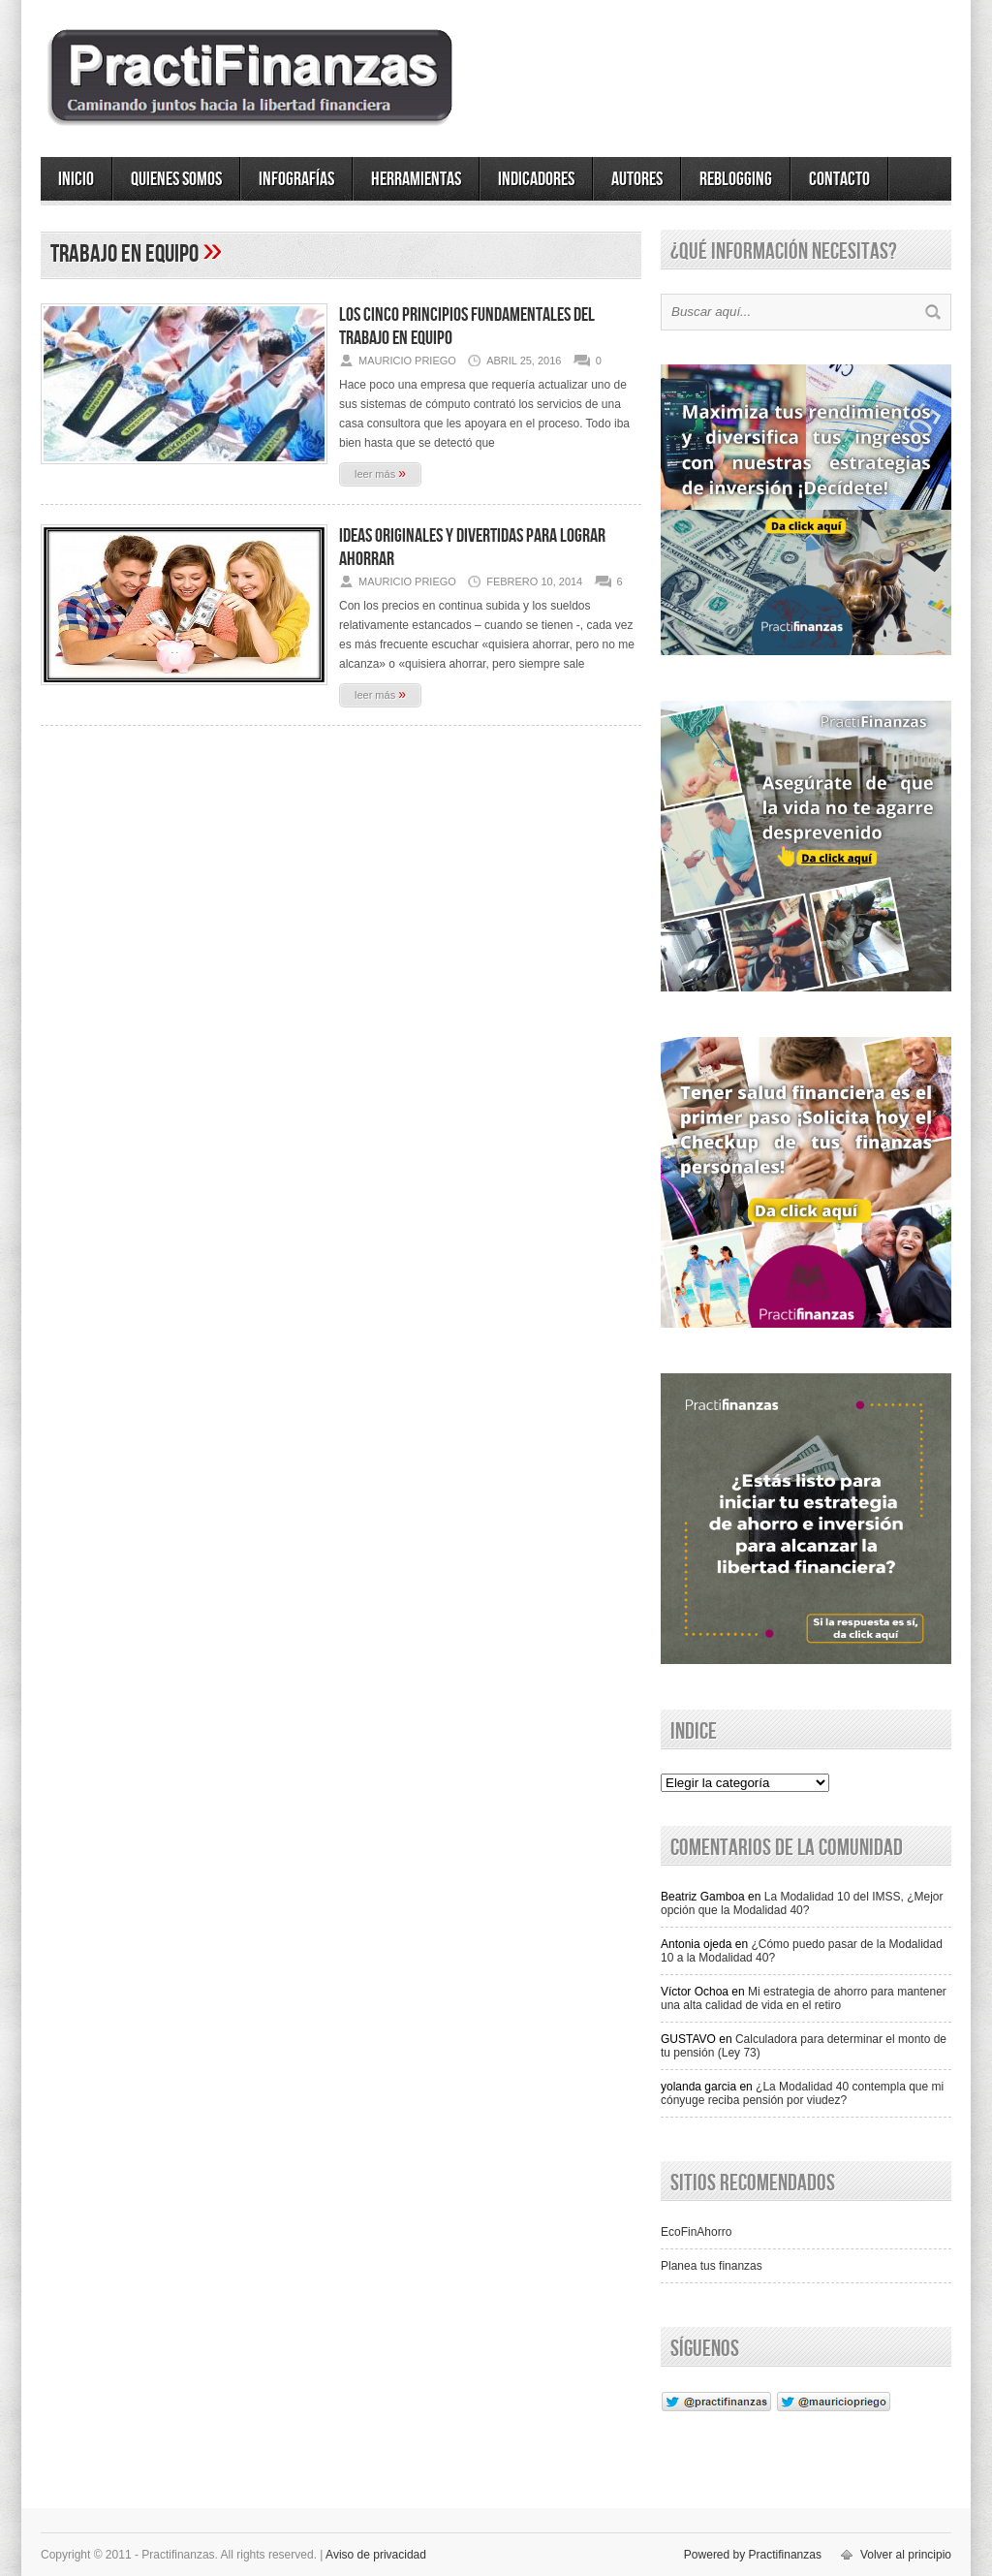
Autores (637, 179)
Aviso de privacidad (376, 2554)
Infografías (296, 179)
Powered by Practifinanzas (753, 2554)
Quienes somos (176, 179)
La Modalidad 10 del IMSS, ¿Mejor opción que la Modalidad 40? (802, 1903)
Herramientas (416, 179)
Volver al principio (905, 2554)
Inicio (76, 179)
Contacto (839, 179)
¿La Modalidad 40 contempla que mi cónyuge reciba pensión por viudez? (802, 2093)
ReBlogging (735, 179)
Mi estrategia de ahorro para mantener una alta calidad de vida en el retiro (803, 1998)
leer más (380, 473)
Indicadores (536, 179)
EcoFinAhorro (696, 2232)
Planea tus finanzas (711, 2266)
